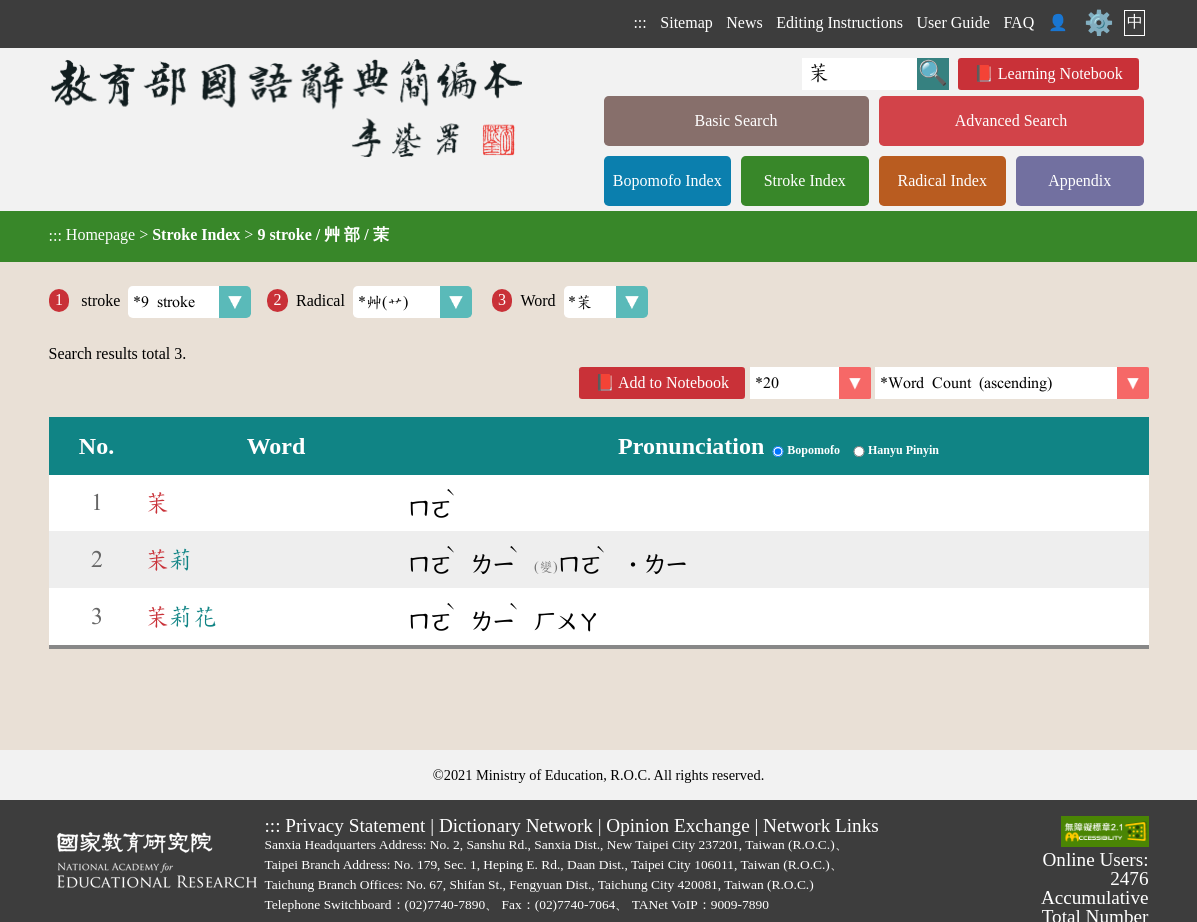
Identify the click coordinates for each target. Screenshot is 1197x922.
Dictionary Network (516, 825)
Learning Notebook (1060, 73)
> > (219, 235)
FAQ (1018, 22)
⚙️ (1099, 23)
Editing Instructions (839, 22)
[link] (1012, 383)
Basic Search (735, 120)
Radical (384, 302)
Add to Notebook (673, 382)
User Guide (953, 22)
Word (584, 302)
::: (639, 22)
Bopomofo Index (667, 180)
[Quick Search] (859, 74)
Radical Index (942, 180)
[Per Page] (810, 383)
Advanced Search (1011, 120)
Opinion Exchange (677, 825)
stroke (164, 302)
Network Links (821, 825)
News (744, 22)
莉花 (181, 617)
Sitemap (686, 22)
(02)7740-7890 (445, 904)
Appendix (1079, 180)
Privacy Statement (355, 825)
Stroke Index (805, 180)
